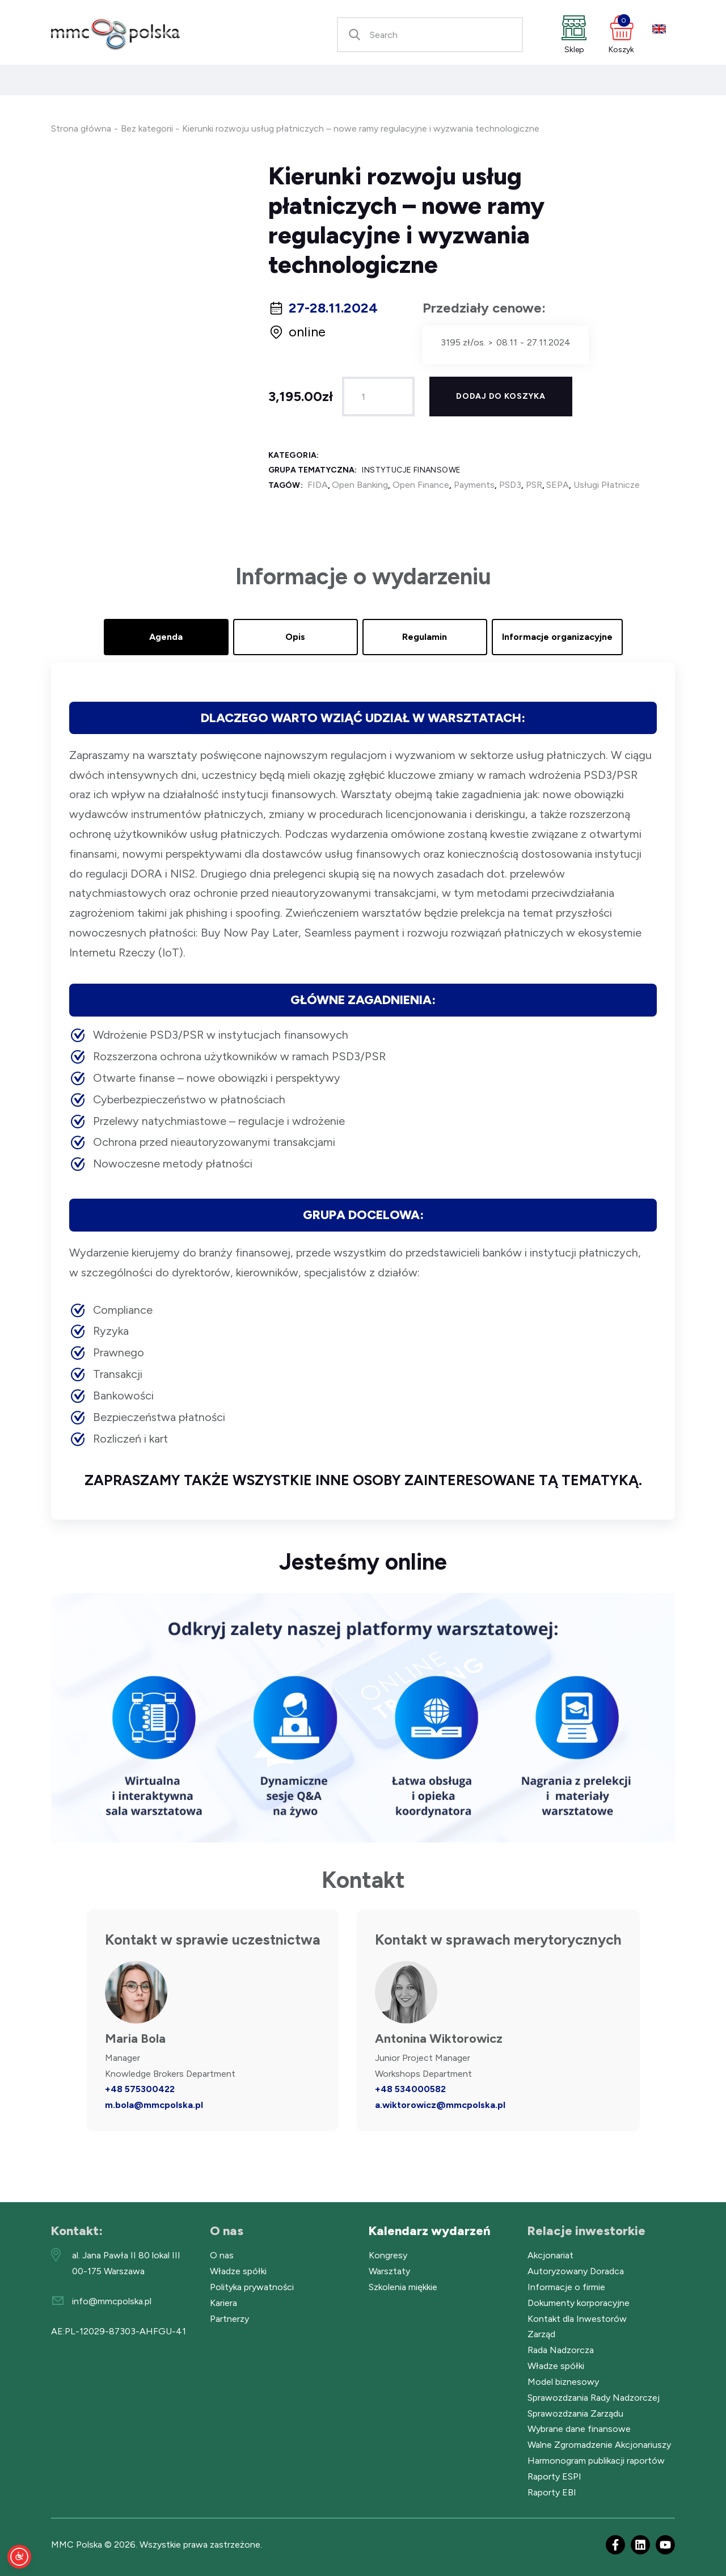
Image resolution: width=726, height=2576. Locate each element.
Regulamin (424, 636)
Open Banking (360, 484)
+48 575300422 (140, 2089)
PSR (534, 484)
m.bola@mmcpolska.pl (154, 2104)
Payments (474, 484)
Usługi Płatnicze (606, 484)
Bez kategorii (147, 128)
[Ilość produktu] (378, 396)
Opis (295, 636)
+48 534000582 (410, 2089)
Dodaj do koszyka (500, 396)
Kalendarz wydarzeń (430, 2230)
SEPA (557, 484)
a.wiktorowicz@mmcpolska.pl (440, 2104)
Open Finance (420, 484)
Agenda (166, 636)
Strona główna (81, 128)
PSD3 (510, 484)
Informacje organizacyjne (557, 636)
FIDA (317, 484)
